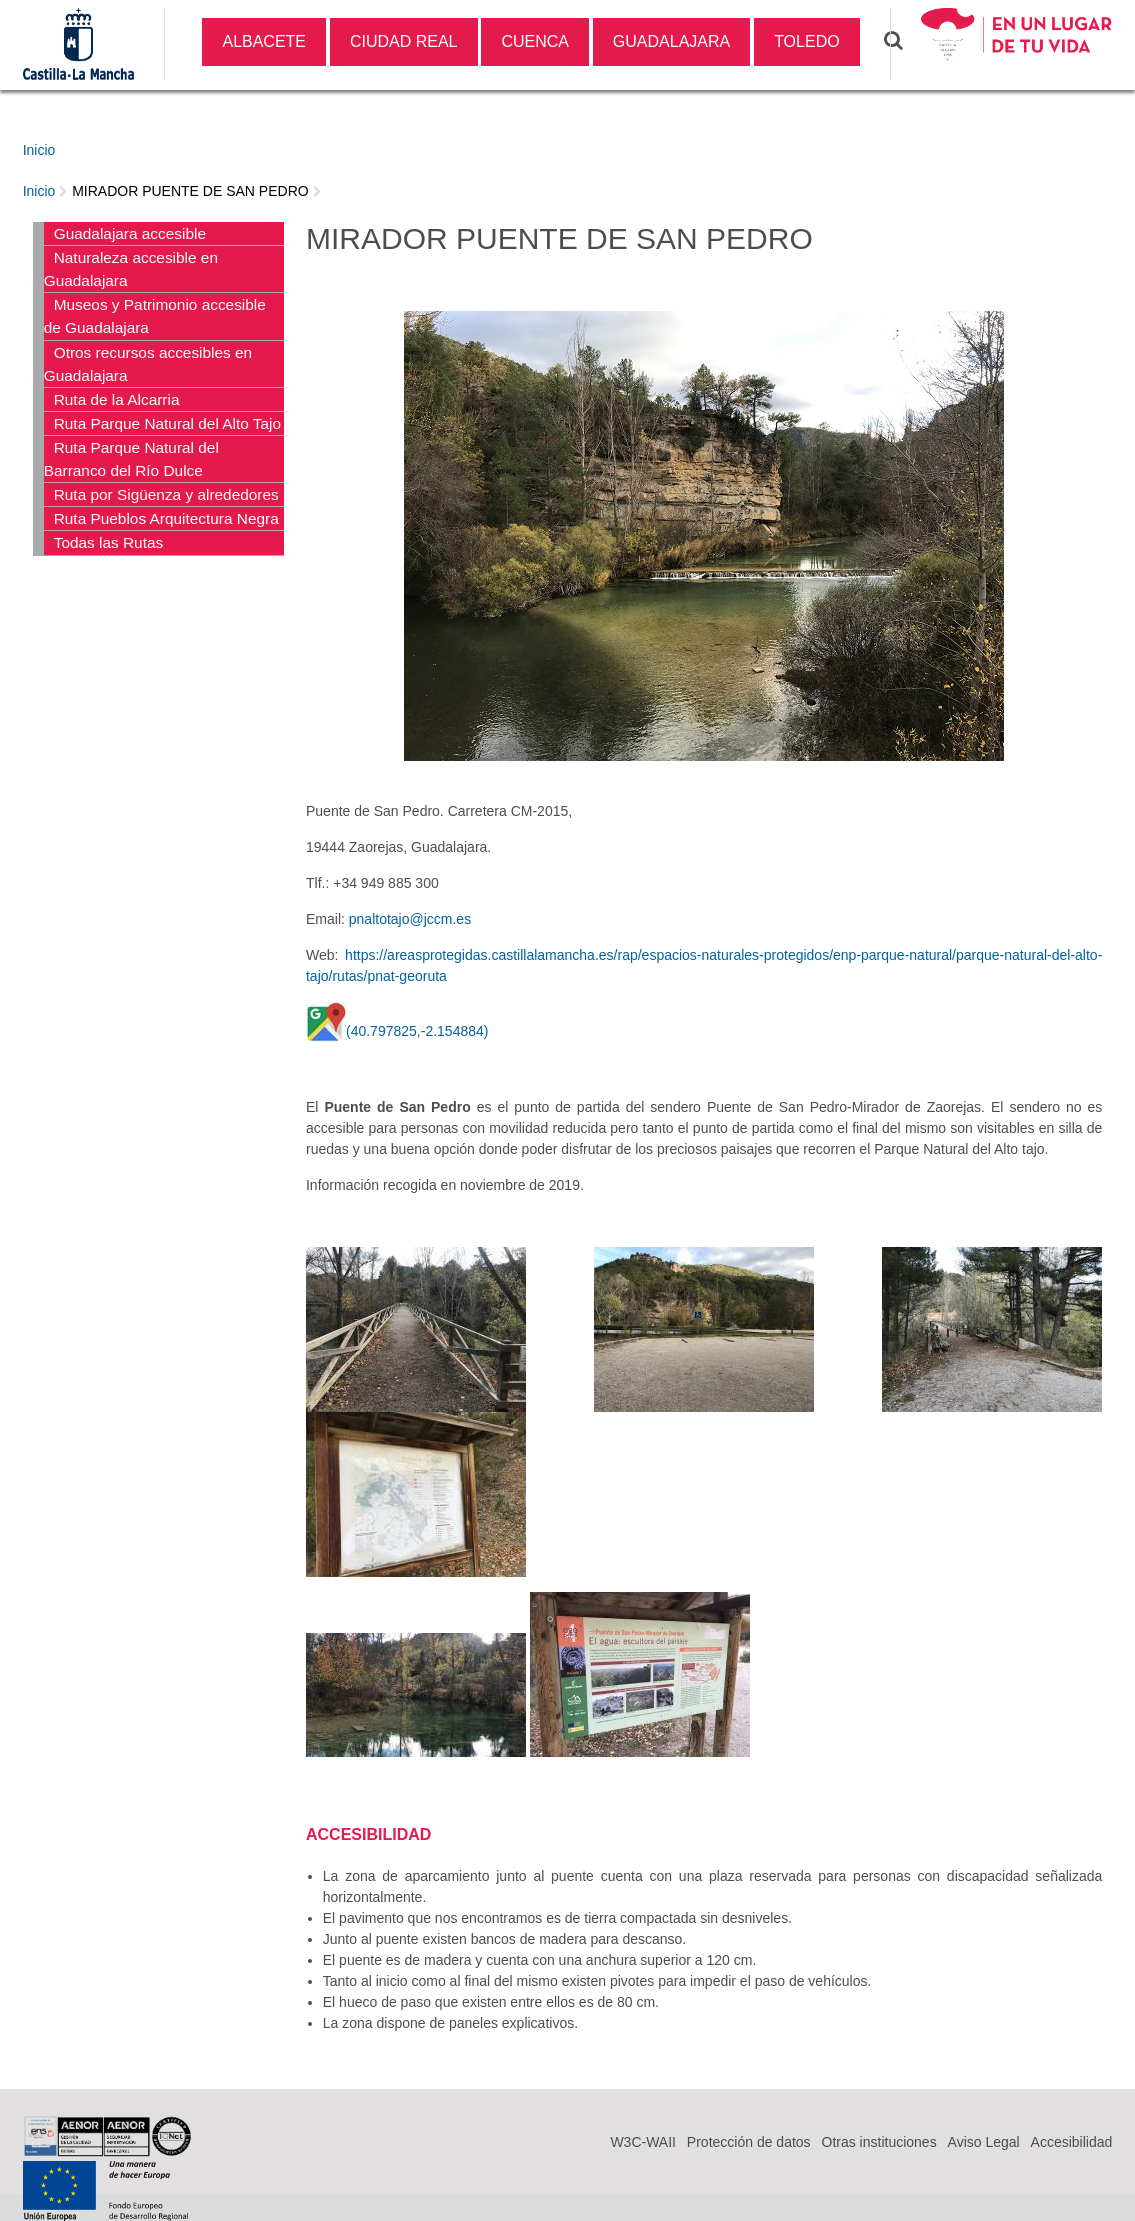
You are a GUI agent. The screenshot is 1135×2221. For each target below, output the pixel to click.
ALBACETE (264, 41)
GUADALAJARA (671, 41)
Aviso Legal (984, 2142)
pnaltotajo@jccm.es (410, 919)
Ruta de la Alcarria (117, 399)
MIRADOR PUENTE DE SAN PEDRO (190, 191)
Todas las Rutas (109, 542)
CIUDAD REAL (404, 41)
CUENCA (535, 41)
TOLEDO (807, 41)
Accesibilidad (1072, 2142)
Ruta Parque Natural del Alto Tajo (167, 423)
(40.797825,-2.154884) (417, 1031)
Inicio (39, 150)
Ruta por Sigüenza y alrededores (166, 494)
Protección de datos (749, 2142)
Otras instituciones (879, 2142)
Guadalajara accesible (130, 233)
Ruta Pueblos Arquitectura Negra (166, 518)
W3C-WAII (643, 2142)
